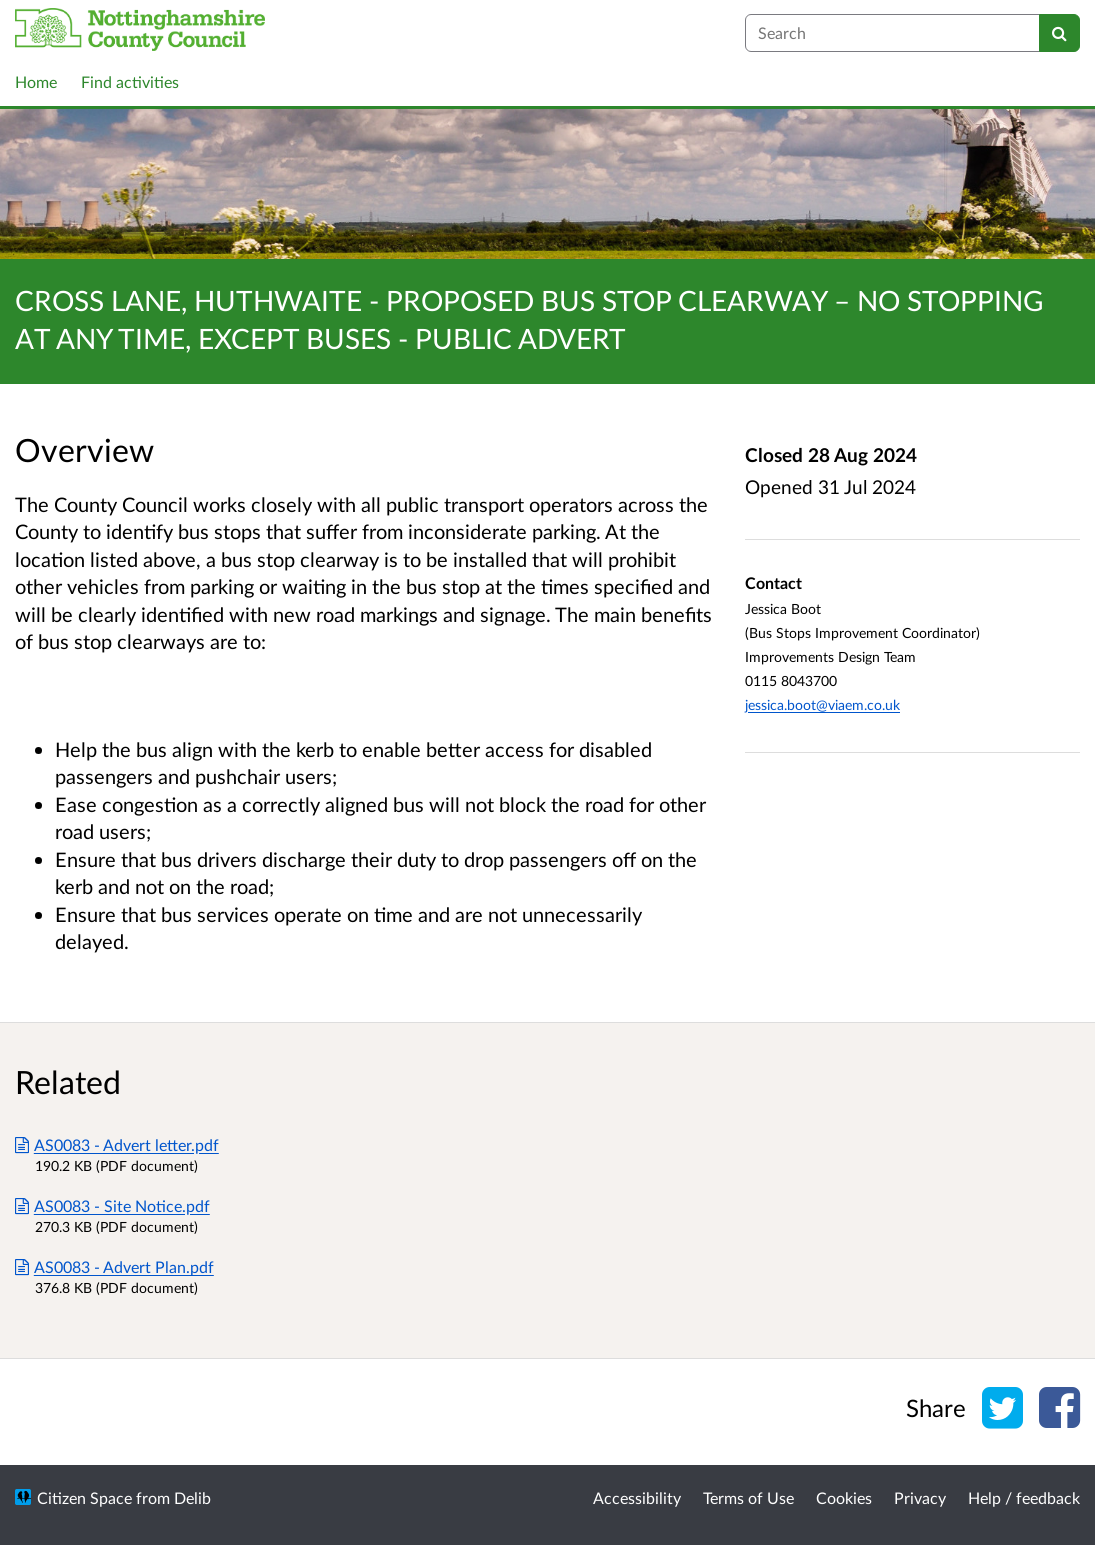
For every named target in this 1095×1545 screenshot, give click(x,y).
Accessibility (637, 1497)
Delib (192, 1497)
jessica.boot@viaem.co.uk (822, 704)
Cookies (844, 1497)
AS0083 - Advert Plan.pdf (114, 1266)
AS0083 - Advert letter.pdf (117, 1144)
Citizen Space (84, 1497)
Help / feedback (1024, 1497)
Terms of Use (748, 1497)
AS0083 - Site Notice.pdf (112, 1205)
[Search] (1059, 33)
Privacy (920, 1497)
